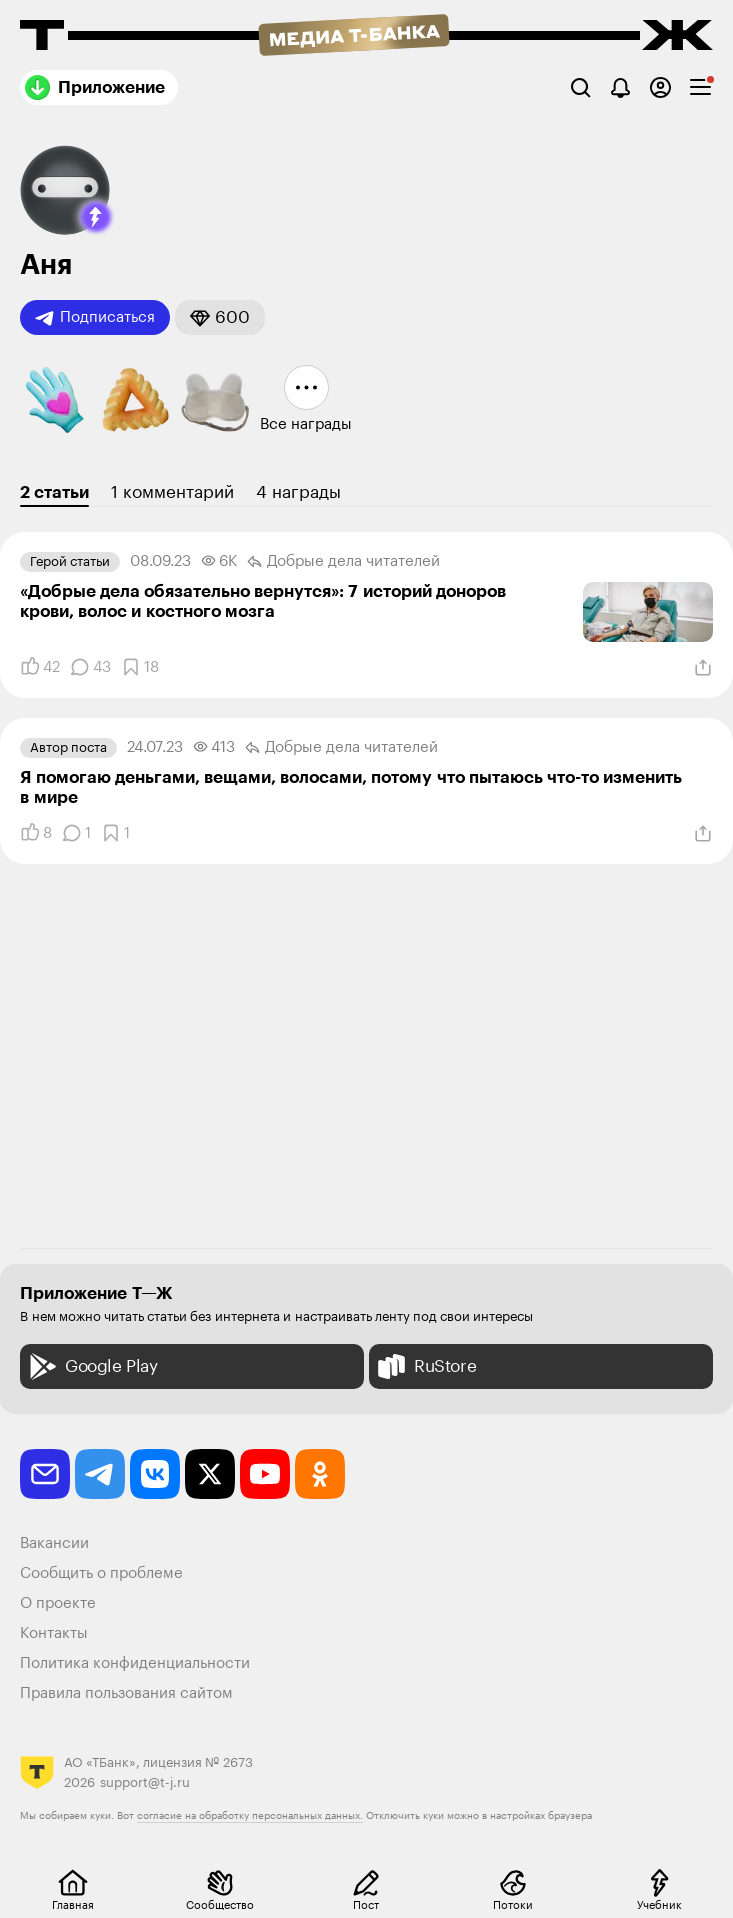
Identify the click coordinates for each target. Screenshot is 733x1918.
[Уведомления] (620, 87)
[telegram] (100, 1474)
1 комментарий (172, 492)
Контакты (54, 1633)
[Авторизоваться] (660, 87)
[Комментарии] (90, 667)
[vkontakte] (155, 1474)
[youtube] (265, 1474)
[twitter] (210, 1474)
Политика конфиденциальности (135, 1663)
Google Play (91, 1366)
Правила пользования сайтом (126, 1693)
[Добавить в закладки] (140, 667)
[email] (45, 1474)
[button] (96, 217)
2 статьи (54, 492)
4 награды (298, 492)
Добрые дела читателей (343, 562)
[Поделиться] (703, 668)
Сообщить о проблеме (101, 1573)
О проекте (58, 1603)
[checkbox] (700, 87)
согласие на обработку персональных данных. (250, 1816)
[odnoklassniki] (320, 1474)
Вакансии (54, 1543)
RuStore (425, 1366)
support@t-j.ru (145, 1782)
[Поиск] (580, 87)
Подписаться (95, 318)
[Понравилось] (40, 667)
